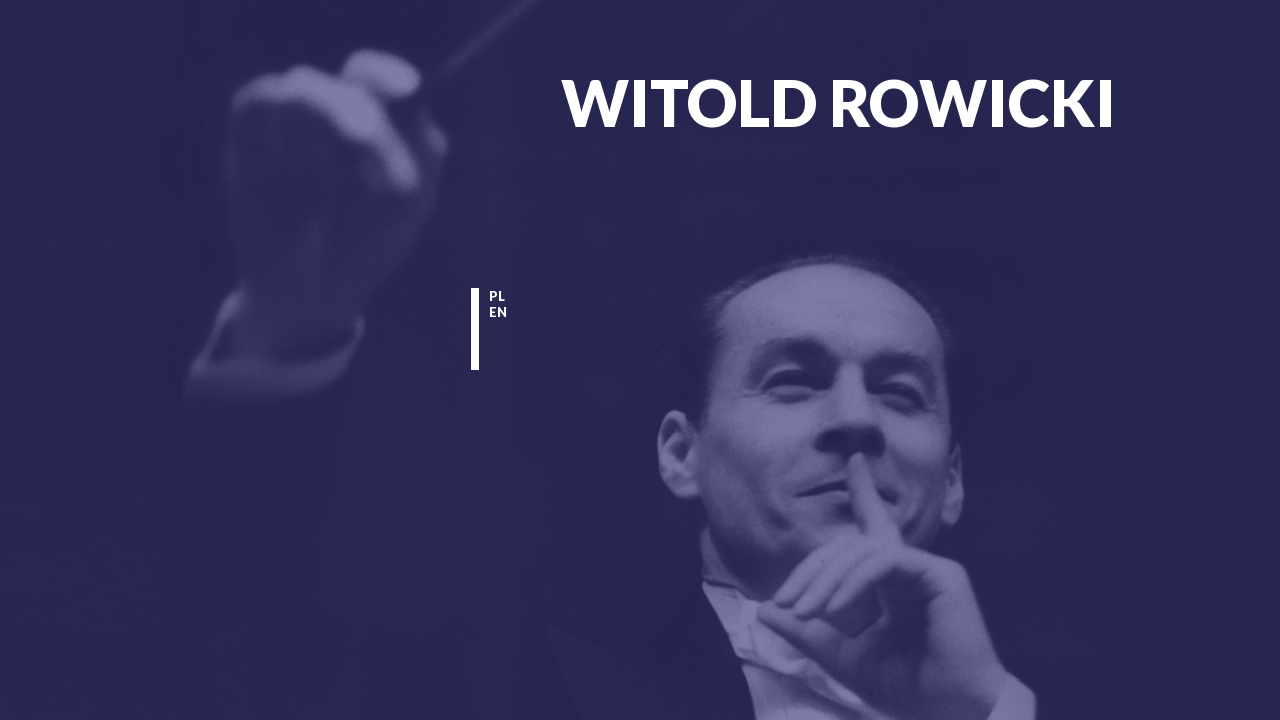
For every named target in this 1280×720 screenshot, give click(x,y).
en (498, 312)
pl (497, 296)
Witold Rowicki (838, 102)
